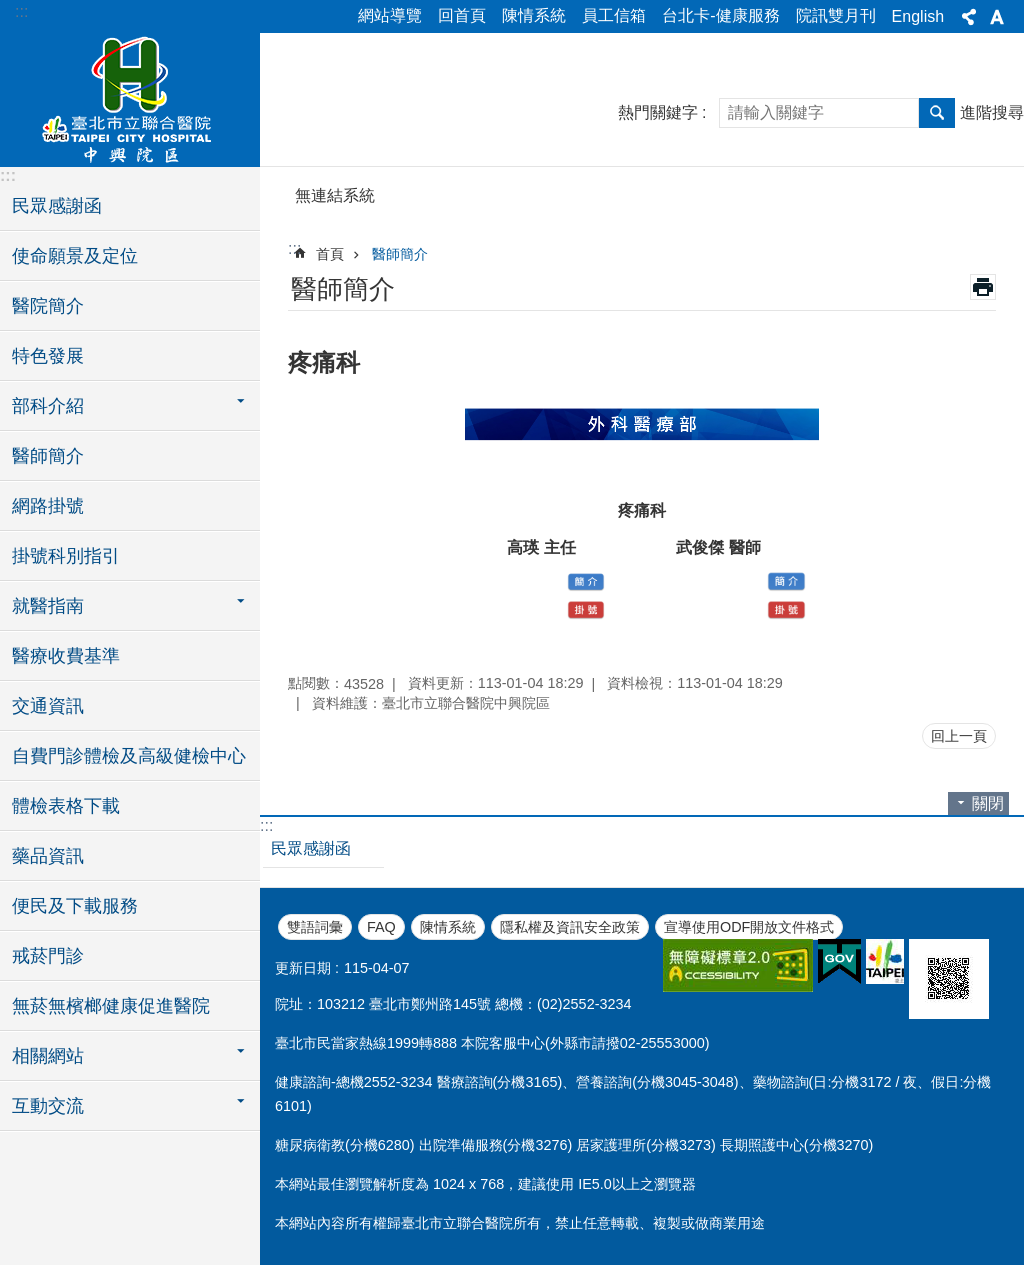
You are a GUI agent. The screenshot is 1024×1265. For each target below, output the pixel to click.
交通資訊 (48, 706)
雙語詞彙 (315, 927)
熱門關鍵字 (658, 112)
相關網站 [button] (48, 1056)
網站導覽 (390, 15)
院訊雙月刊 (836, 15)
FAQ (381, 927)
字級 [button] (997, 17)
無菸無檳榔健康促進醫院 (111, 1006)
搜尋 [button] (937, 113)
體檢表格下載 (66, 806)
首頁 (330, 254)
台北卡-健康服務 (720, 15)
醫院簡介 (48, 306)
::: (21, 11)
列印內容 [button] (983, 287)
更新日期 (303, 968)
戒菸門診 (48, 956)
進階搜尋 (992, 112)
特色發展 (48, 356)
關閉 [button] (988, 803)
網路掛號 (48, 506)
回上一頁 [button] (959, 736)
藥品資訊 (48, 856)
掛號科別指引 (66, 556)
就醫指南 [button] (48, 606)
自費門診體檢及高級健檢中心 (129, 756)
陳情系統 (534, 15)
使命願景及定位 (75, 256)
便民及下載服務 (75, 906)
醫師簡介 (48, 456)
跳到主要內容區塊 (10, 10)
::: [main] (294, 248)
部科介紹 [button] (48, 406)
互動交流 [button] (48, 1106)
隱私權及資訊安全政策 (570, 927)
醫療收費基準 (66, 656)
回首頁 (462, 15)
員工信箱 (614, 15)
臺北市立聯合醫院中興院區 (130, 97)
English (918, 16)
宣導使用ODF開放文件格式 (749, 927)
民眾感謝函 (57, 206)
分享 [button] (969, 17)
